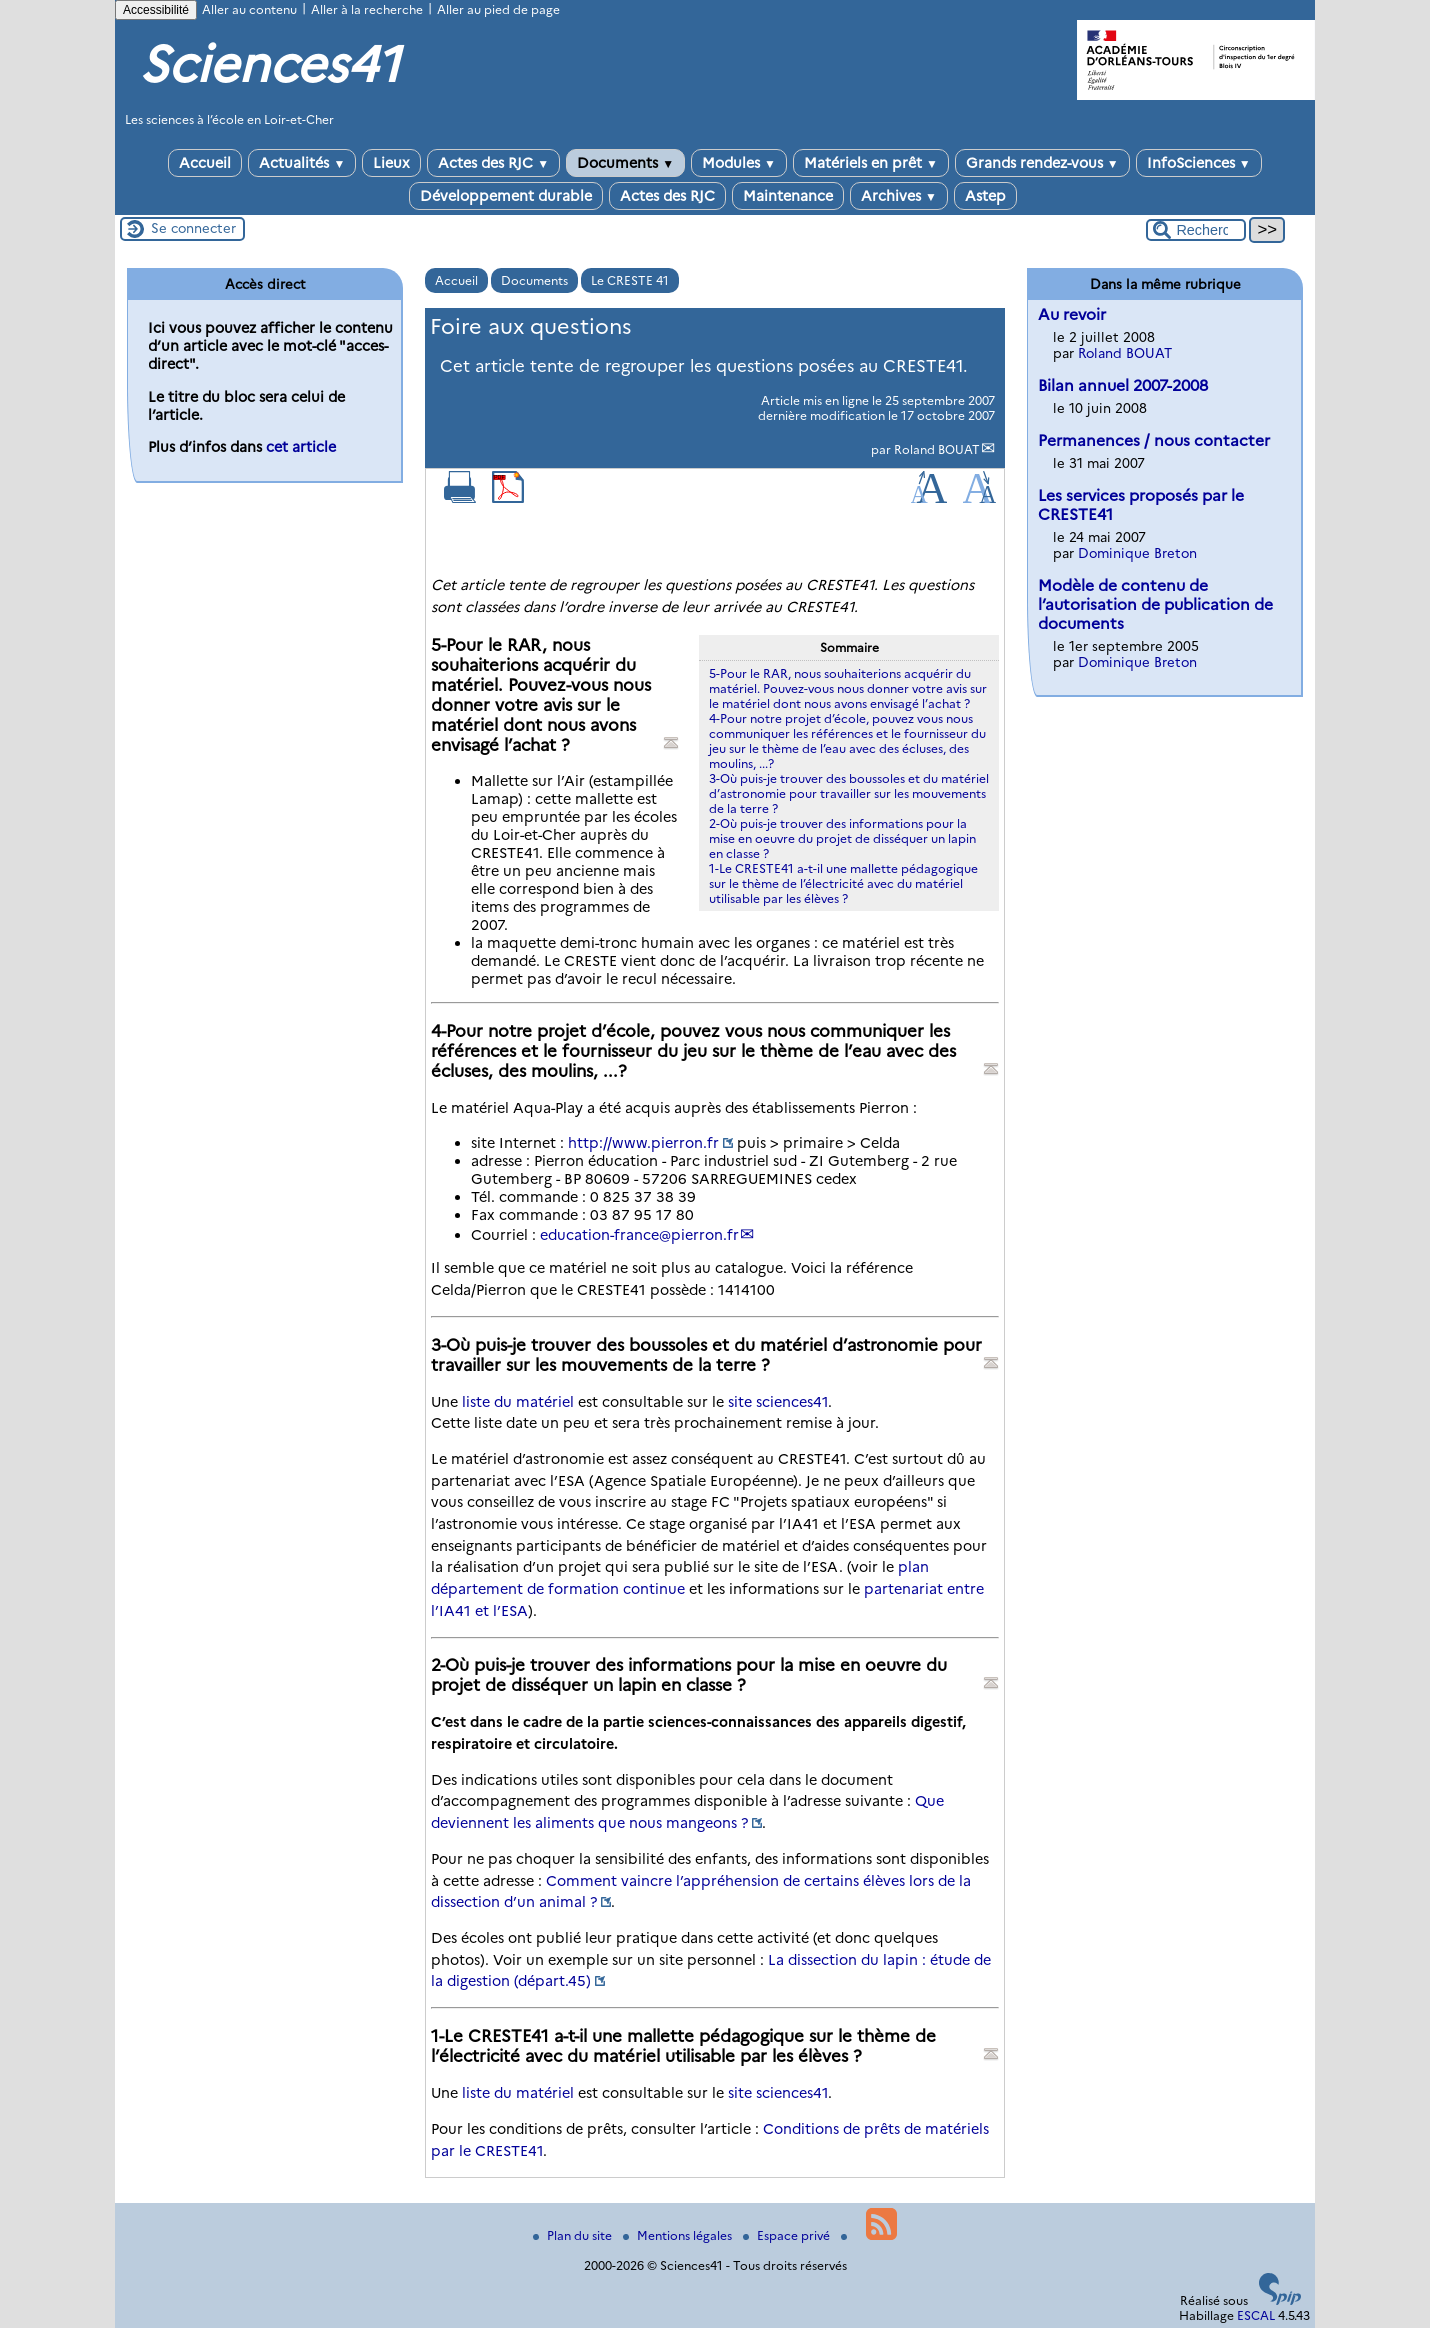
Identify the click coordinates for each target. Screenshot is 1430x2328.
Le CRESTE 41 (630, 280)
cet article (301, 447)
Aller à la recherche (367, 9)
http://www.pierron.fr (643, 1143)
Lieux (391, 163)
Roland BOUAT (937, 449)
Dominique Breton (1137, 553)
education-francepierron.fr (639, 1235)
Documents (625, 163)
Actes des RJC (493, 163)
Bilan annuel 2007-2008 (1123, 385)
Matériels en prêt (871, 163)
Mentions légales (679, 2235)
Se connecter (193, 228)
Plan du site (574, 2235)
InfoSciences (1199, 163)
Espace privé (788, 2235)
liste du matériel (518, 1402)
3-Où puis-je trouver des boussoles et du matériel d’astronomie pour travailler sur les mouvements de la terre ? (849, 793)
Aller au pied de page (498, 9)
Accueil (205, 163)
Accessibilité (156, 10)
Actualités (302, 163)
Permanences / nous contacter (1154, 440)
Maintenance (788, 196)
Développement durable (506, 196)
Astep (985, 196)
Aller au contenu (249, 9)
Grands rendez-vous (1042, 163)
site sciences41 (778, 1402)
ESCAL (1256, 2315)
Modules (739, 163)
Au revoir (1072, 314)
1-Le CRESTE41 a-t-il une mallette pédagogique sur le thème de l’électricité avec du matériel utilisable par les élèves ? (843, 883)
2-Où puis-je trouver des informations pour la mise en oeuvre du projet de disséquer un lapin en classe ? (842, 838)
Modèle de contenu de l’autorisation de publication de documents (1155, 604)
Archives (899, 196)
